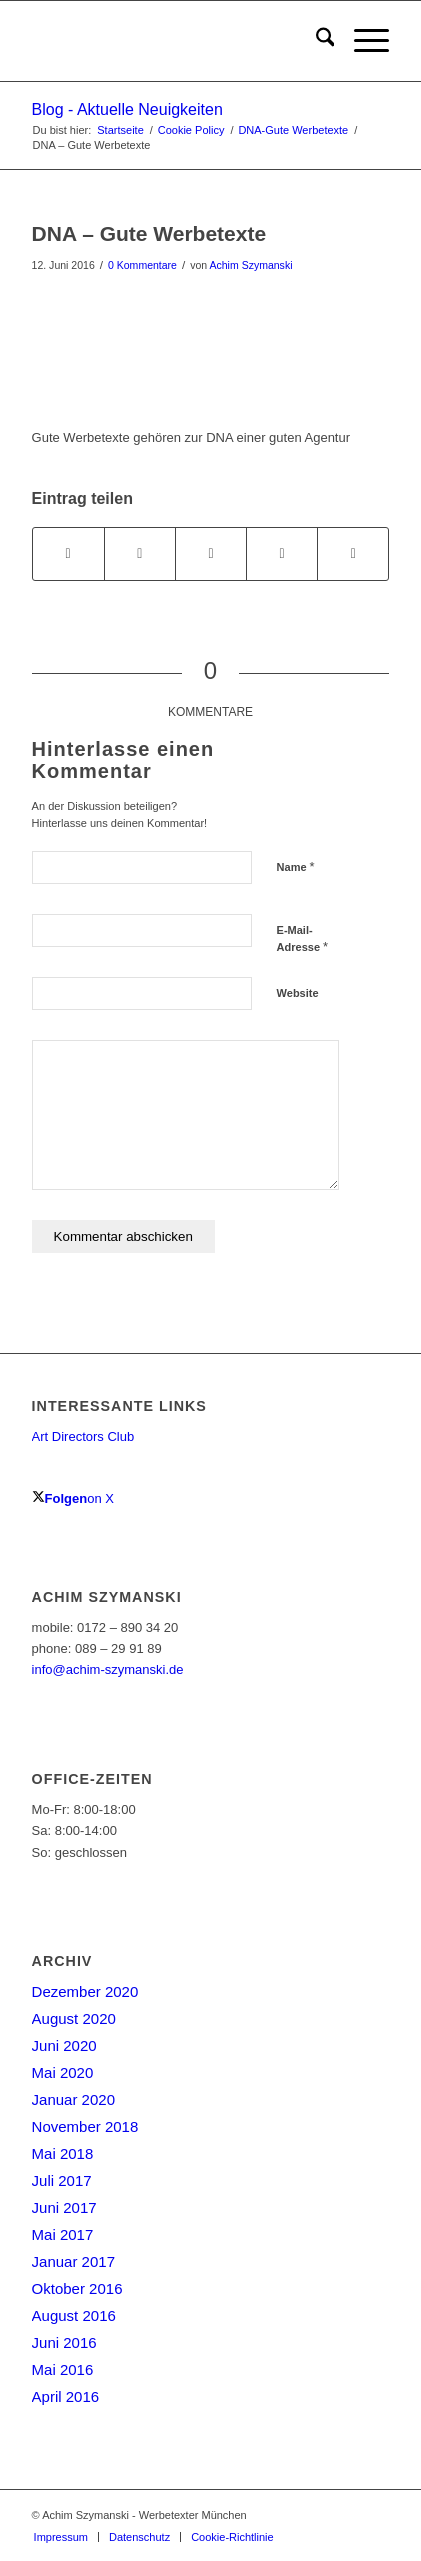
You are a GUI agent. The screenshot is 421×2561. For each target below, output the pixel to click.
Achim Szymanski (251, 265)
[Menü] (361, 41)
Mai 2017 (63, 2234)
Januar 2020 (73, 2099)
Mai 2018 (63, 2153)
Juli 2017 (62, 2180)
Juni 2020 (64, 2045)
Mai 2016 (63, 2369)
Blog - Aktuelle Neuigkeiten (127, 109)
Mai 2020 (63, 2072)
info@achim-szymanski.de (108, 1669)
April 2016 (66, 2396)
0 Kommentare (142, 265)
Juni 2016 (64, 2342)
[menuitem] (315, 41)
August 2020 (74, 2018)
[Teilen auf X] (140, 553)
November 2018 (85, 2126)
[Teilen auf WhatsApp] (211, 553)
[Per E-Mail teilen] (353, 553)
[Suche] (315, 41)
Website (298, 993)
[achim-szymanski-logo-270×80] (175, 41)
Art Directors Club (83, 1436)
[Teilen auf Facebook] (68, 553)
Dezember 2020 (85, 1991)
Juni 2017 (64, 2207)
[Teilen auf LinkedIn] (282, 553)
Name (296, 866)
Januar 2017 (73, 2261)
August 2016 (74, 2315)
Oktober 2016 (77, 2288)
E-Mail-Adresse (303, 939)
